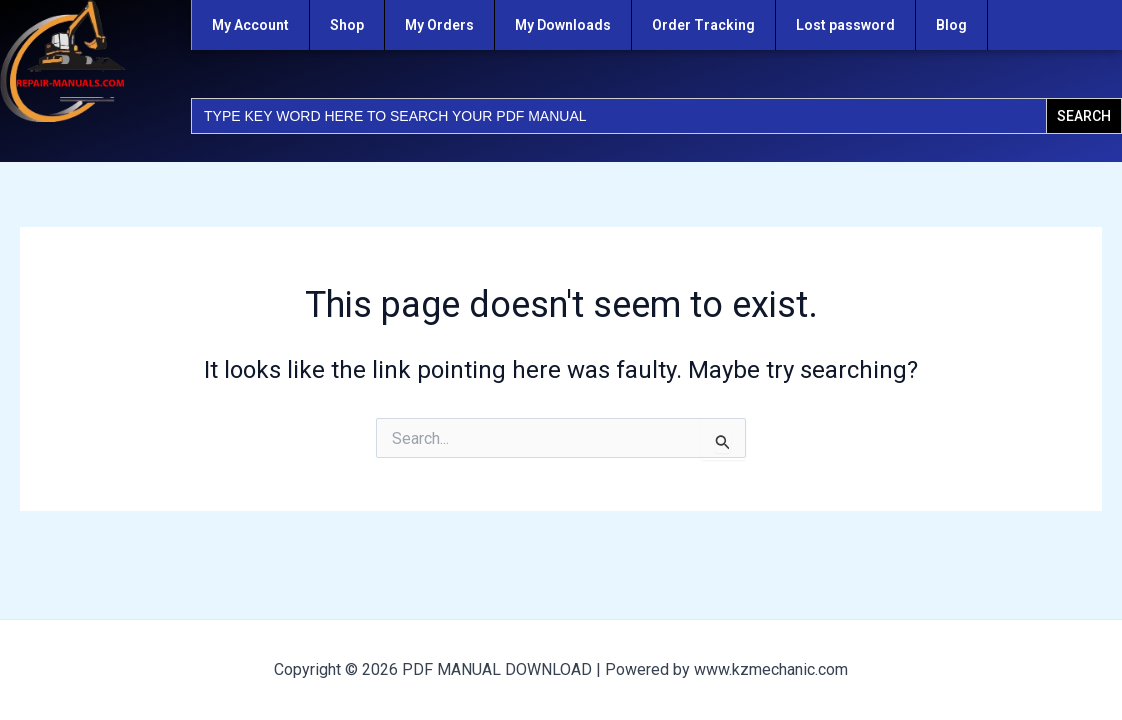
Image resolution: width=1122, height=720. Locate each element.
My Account (250, 25)
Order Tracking (703, 25)
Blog (951, 25)
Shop (347, 25)
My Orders (439, 25)
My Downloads (563, 25)
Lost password (845, 25)
